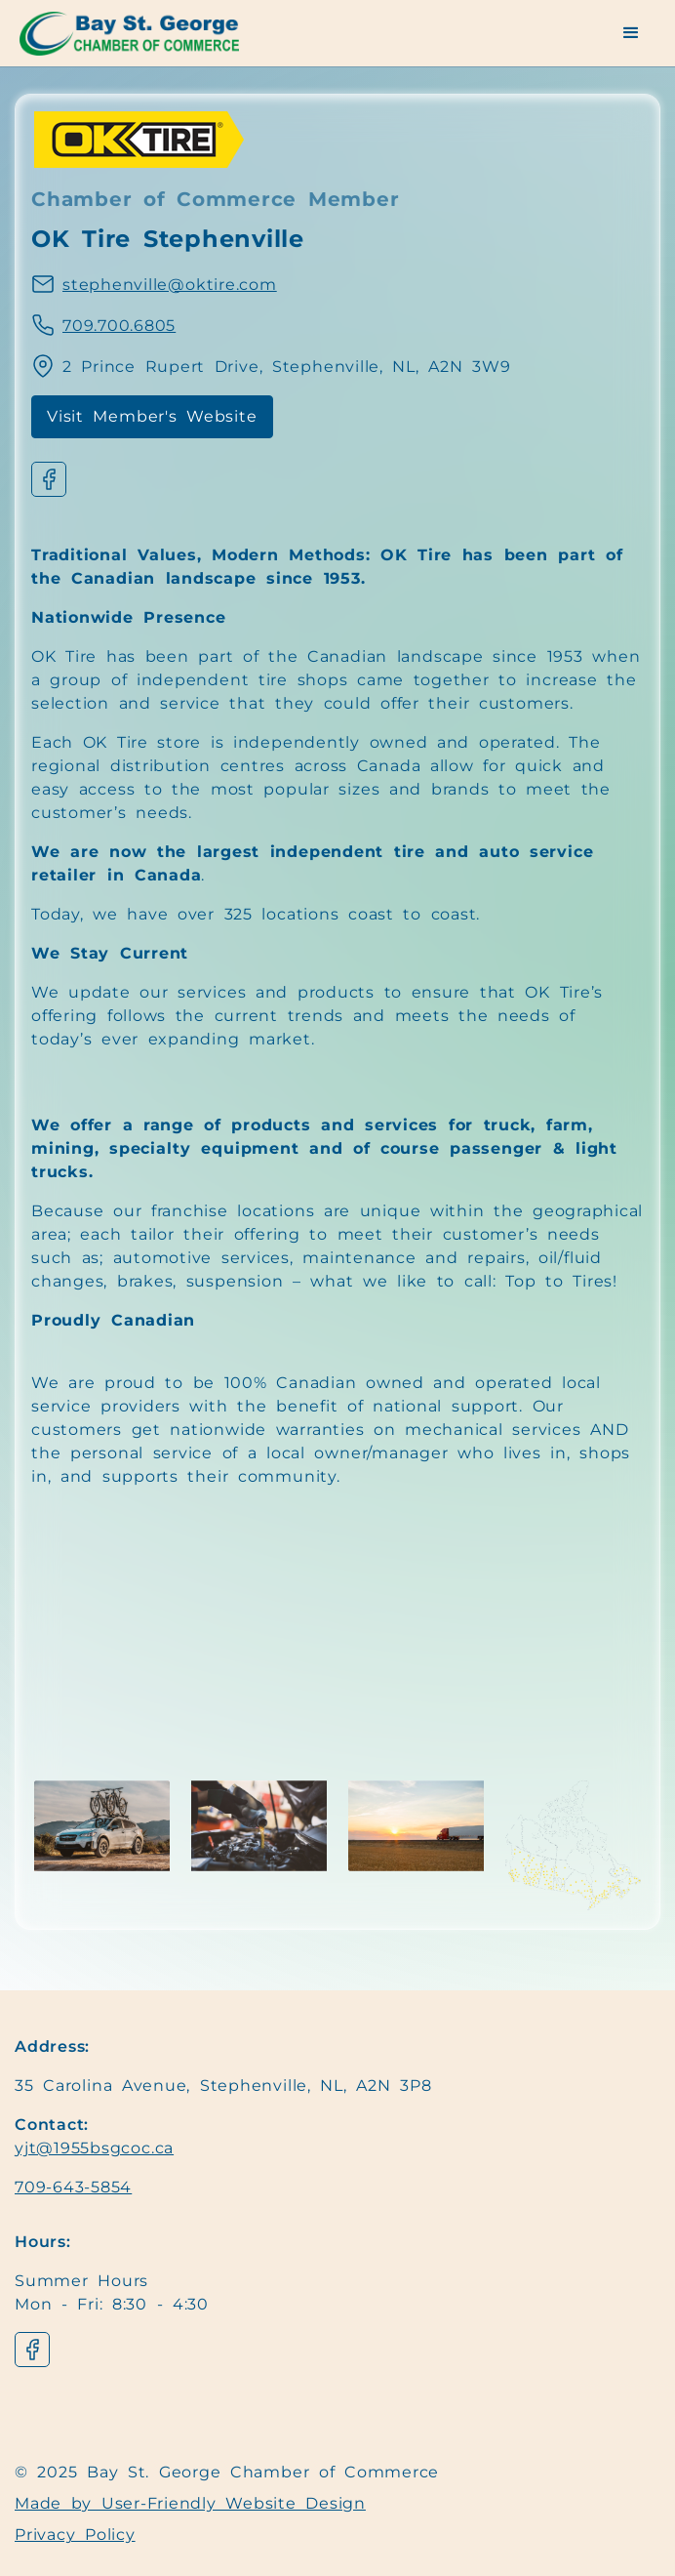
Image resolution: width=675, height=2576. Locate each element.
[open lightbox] (102, 1826)
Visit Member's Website (152, 416)
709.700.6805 (119, 325)
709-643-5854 (73, 2187)
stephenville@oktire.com (169, 284)
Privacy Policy (75, 2534)
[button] (631, 33)
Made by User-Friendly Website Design (190, 2503)
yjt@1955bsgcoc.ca (94, 2148)
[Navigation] (141, 34)
